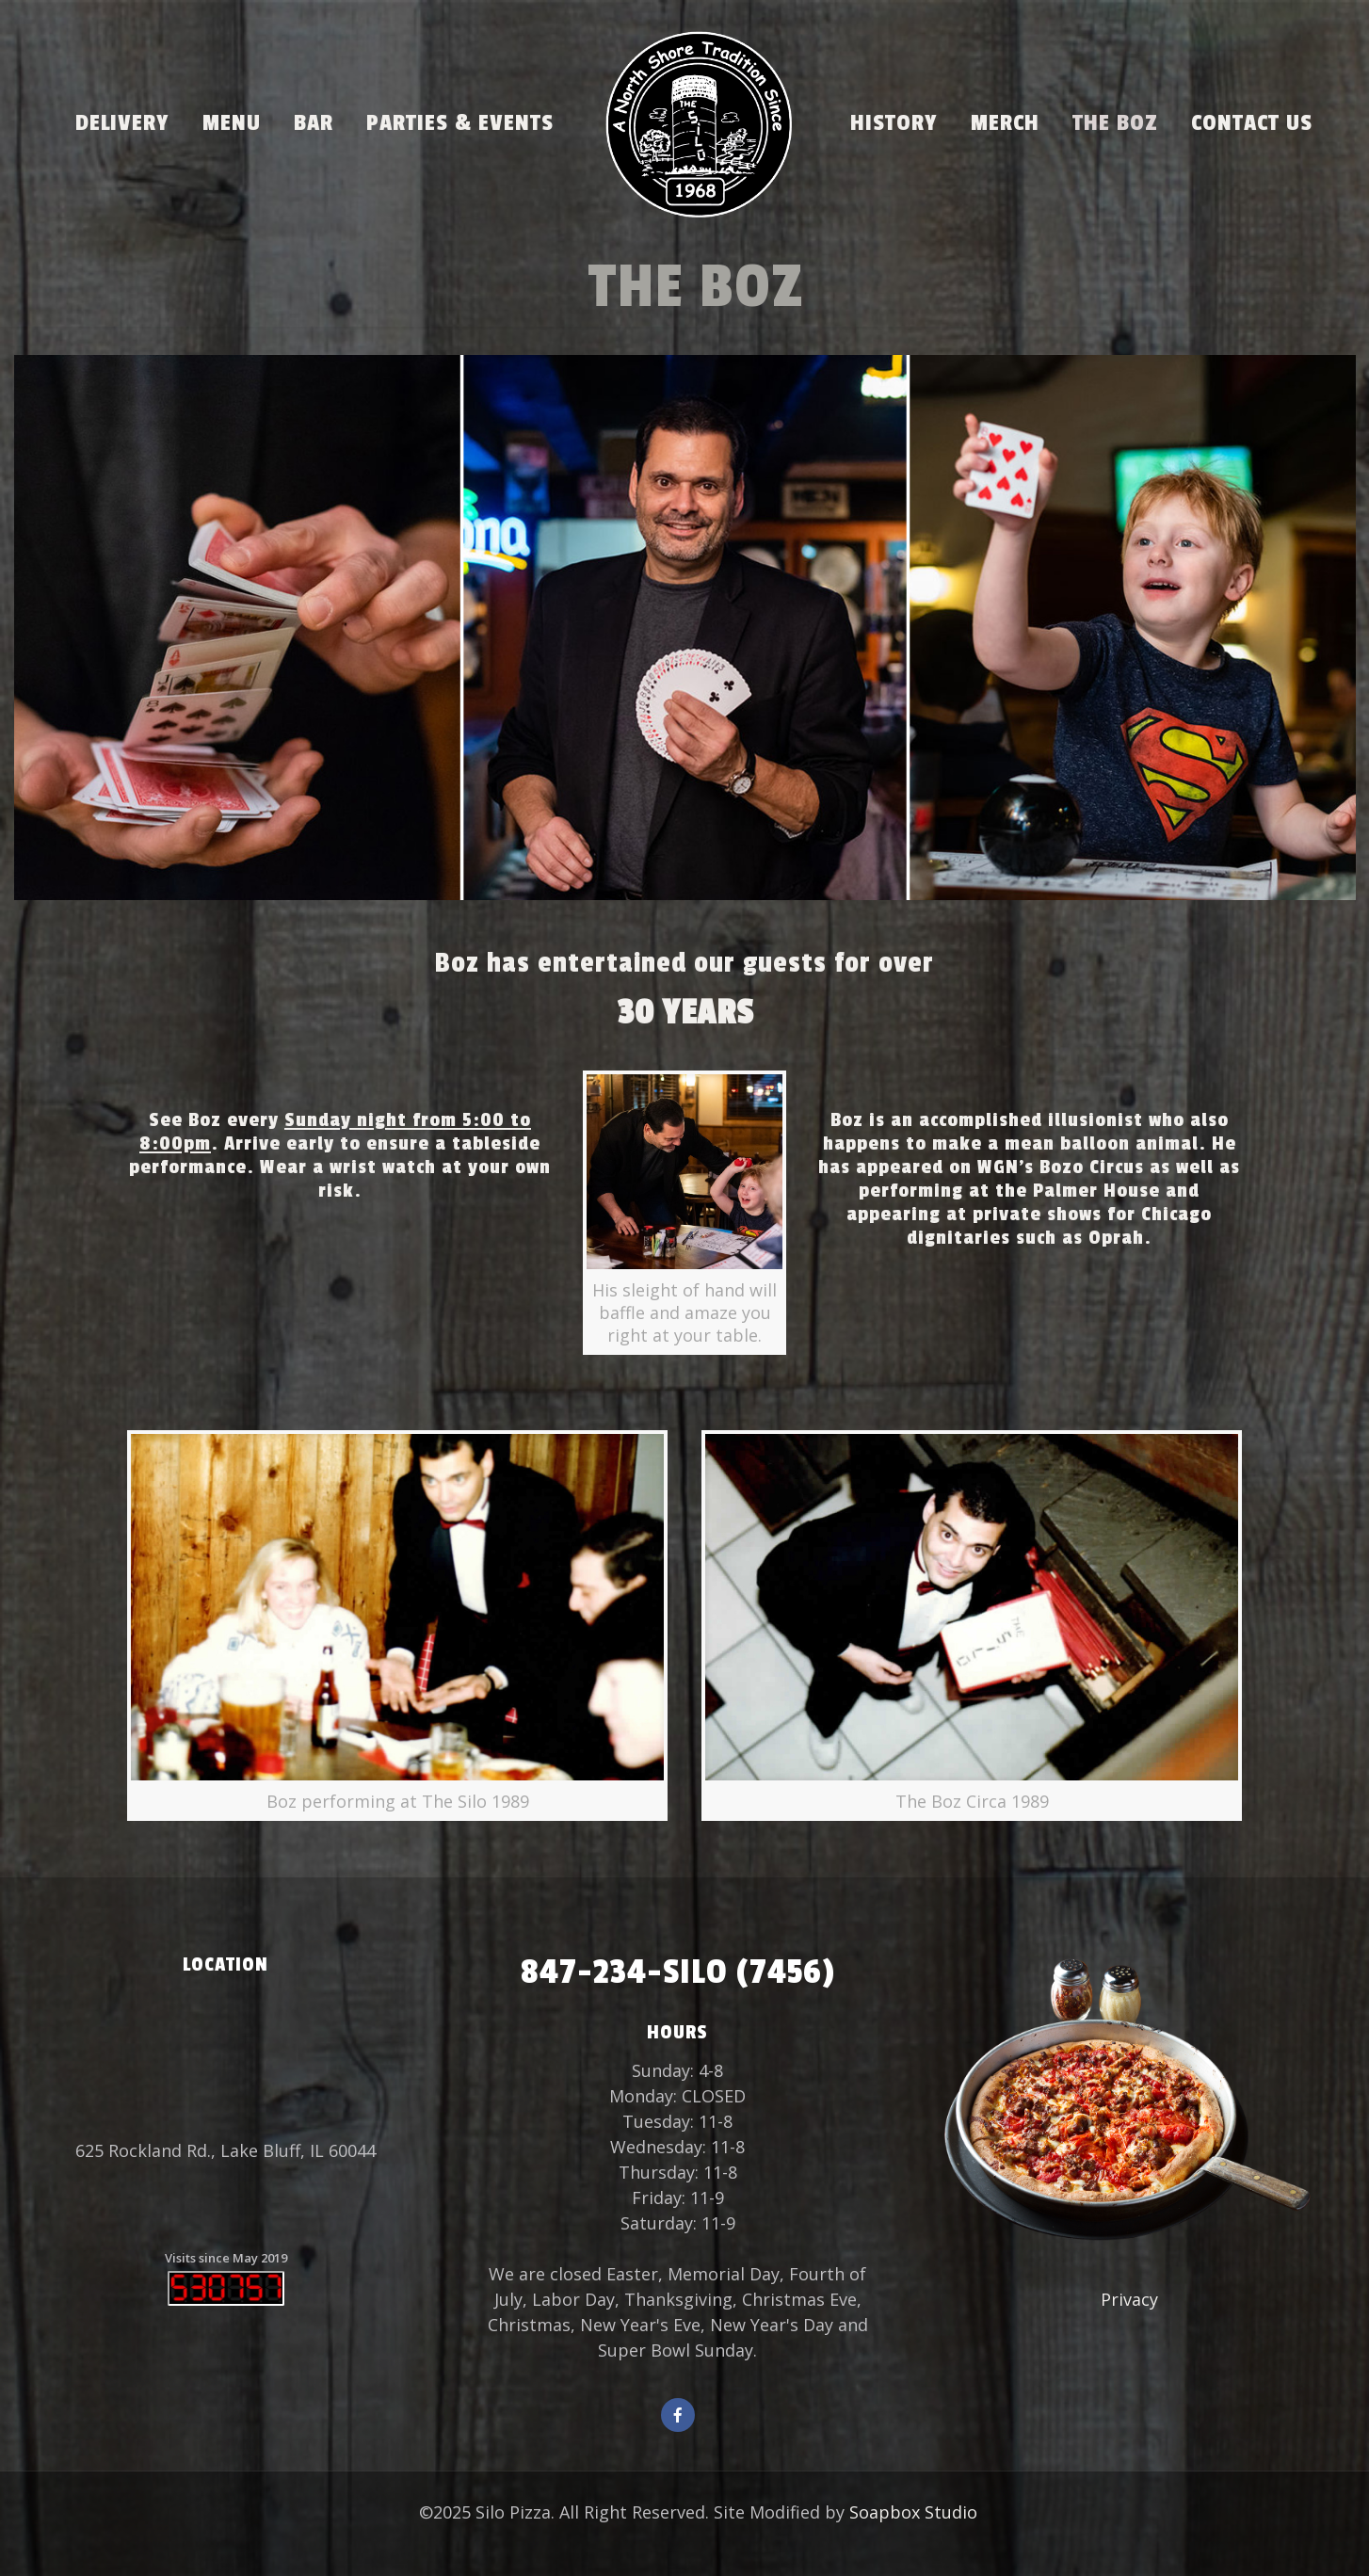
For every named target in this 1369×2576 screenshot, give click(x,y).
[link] (684, 1213)
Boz (846, 1120)
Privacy (1129, 2299)
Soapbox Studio (913, 2512)
